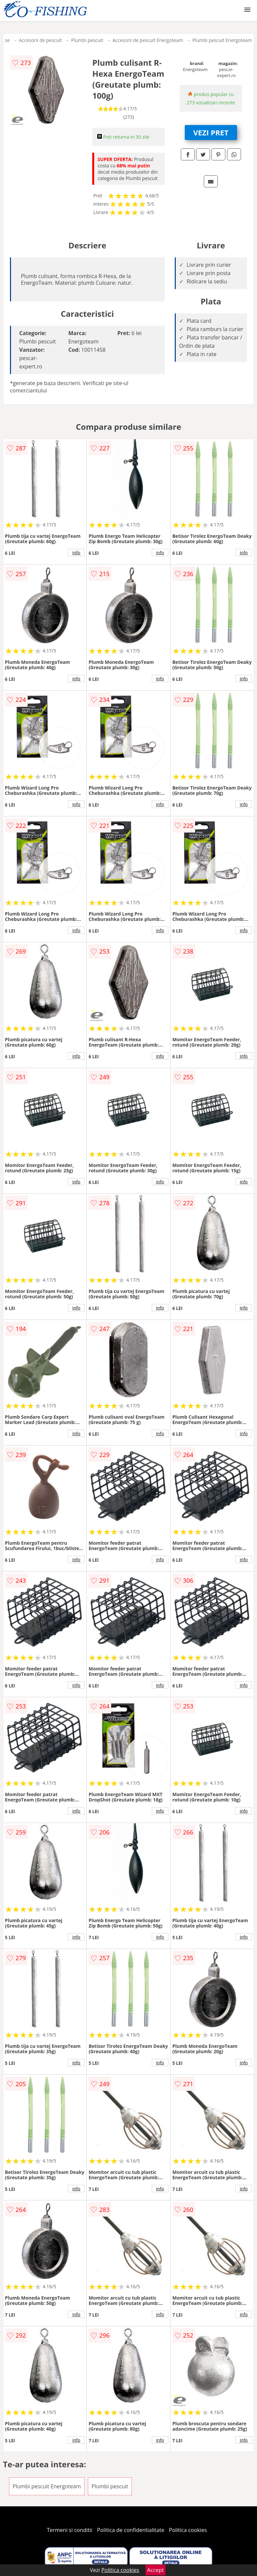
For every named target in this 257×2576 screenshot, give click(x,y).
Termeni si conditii (70, 2530)
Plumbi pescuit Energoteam (222, 40)
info (76, 552)
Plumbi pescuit (87, 40)
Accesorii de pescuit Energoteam (148, 40)
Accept (155, 2570)
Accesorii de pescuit (40, 40)
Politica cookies (188, 2530)
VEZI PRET (211, 132)
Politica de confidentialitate (130, 2530)
